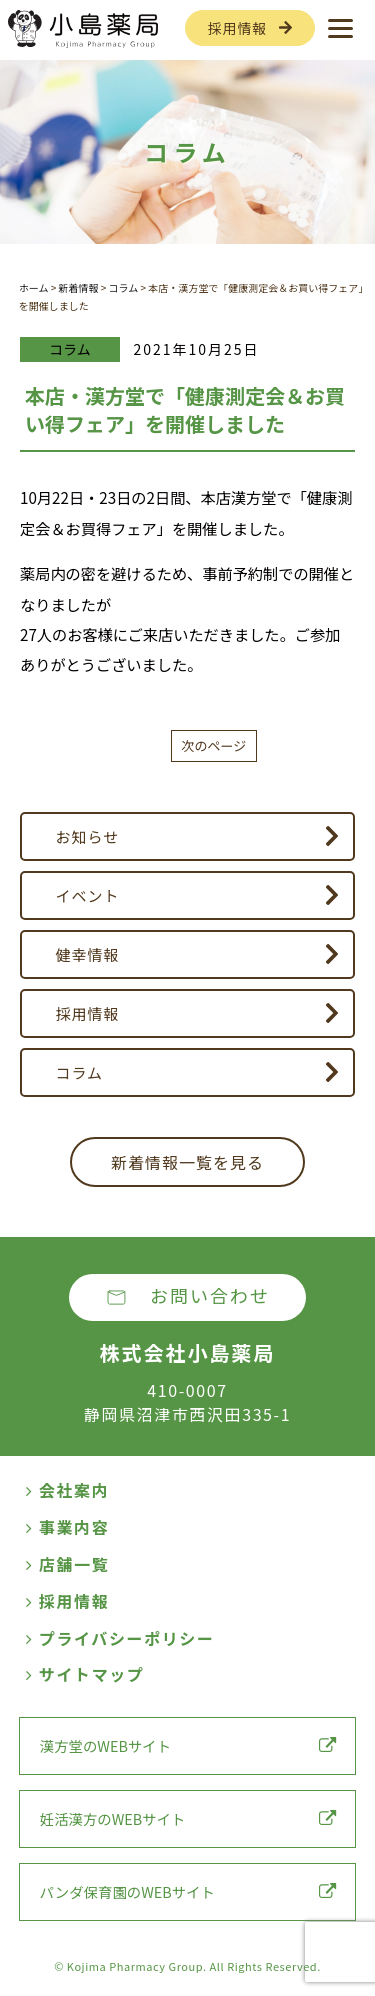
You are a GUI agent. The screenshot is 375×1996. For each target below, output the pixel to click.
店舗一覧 (67, 1564)
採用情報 (237, 28)
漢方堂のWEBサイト (188, 1745)
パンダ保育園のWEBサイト (188, 1891)
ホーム (34, 287)
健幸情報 (88, 954)
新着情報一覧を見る (187, 1162)
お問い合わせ (210, 1295)
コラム (124, 287)
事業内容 (67, 1527)
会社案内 (67, 1490)
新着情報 (78, 287)
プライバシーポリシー (120, 1638)
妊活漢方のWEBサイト (188, 1818)
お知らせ (88, 836)
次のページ (214, 745)
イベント (88, 895)
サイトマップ (85, 1674)
